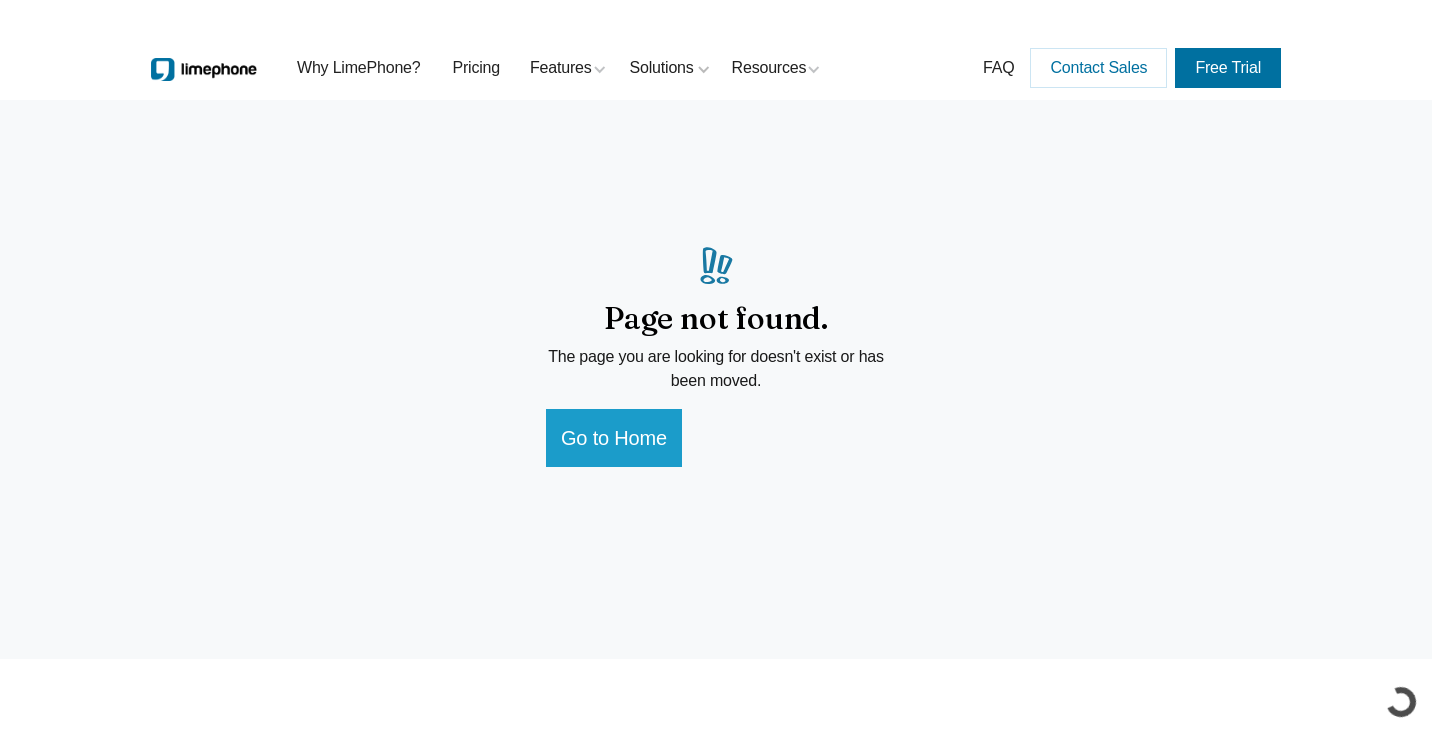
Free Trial (1228, 67)
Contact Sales (1098, 67)
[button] (568, 68)
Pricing (477, 67)
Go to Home (614, 438)
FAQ (998, 67)
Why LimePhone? (359, 67)
